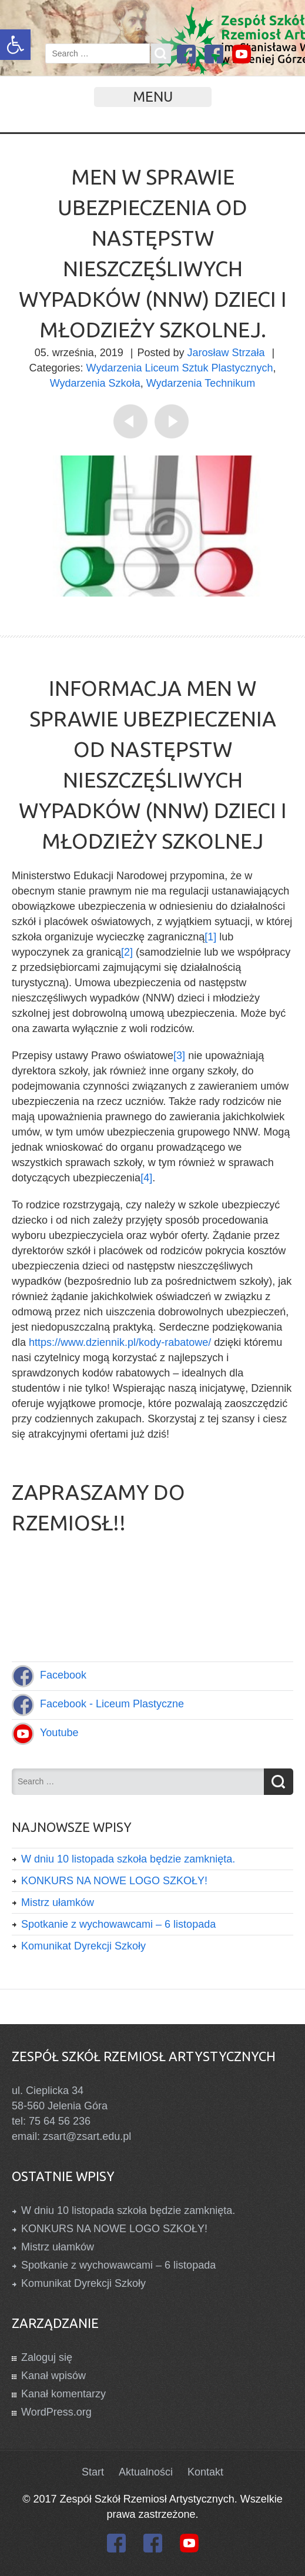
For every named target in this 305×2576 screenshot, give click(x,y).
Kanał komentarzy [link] (63, 2394)
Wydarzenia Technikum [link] (201, 383)
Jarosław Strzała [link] (226, 353)
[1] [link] (210, 937)
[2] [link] (127, 952)
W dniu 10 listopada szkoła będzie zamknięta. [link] (128, 1859)
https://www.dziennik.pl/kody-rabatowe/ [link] (120, 1342)
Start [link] (93, 2472)
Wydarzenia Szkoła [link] (95, 383)
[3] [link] (179, 1055)
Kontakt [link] (205, 2472)
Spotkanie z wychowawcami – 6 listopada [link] (118, 1924)
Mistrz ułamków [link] (57, 1902)
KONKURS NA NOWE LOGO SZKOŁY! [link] (114, 1881)
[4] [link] (146, 1178)
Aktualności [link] (146, 2472)
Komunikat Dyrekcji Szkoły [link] (83, 1946)
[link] (15, 44)
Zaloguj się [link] (46, 2357)
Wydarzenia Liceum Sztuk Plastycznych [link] (179, 368)
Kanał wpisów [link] (53, 2375)
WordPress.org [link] (56, 2412)
